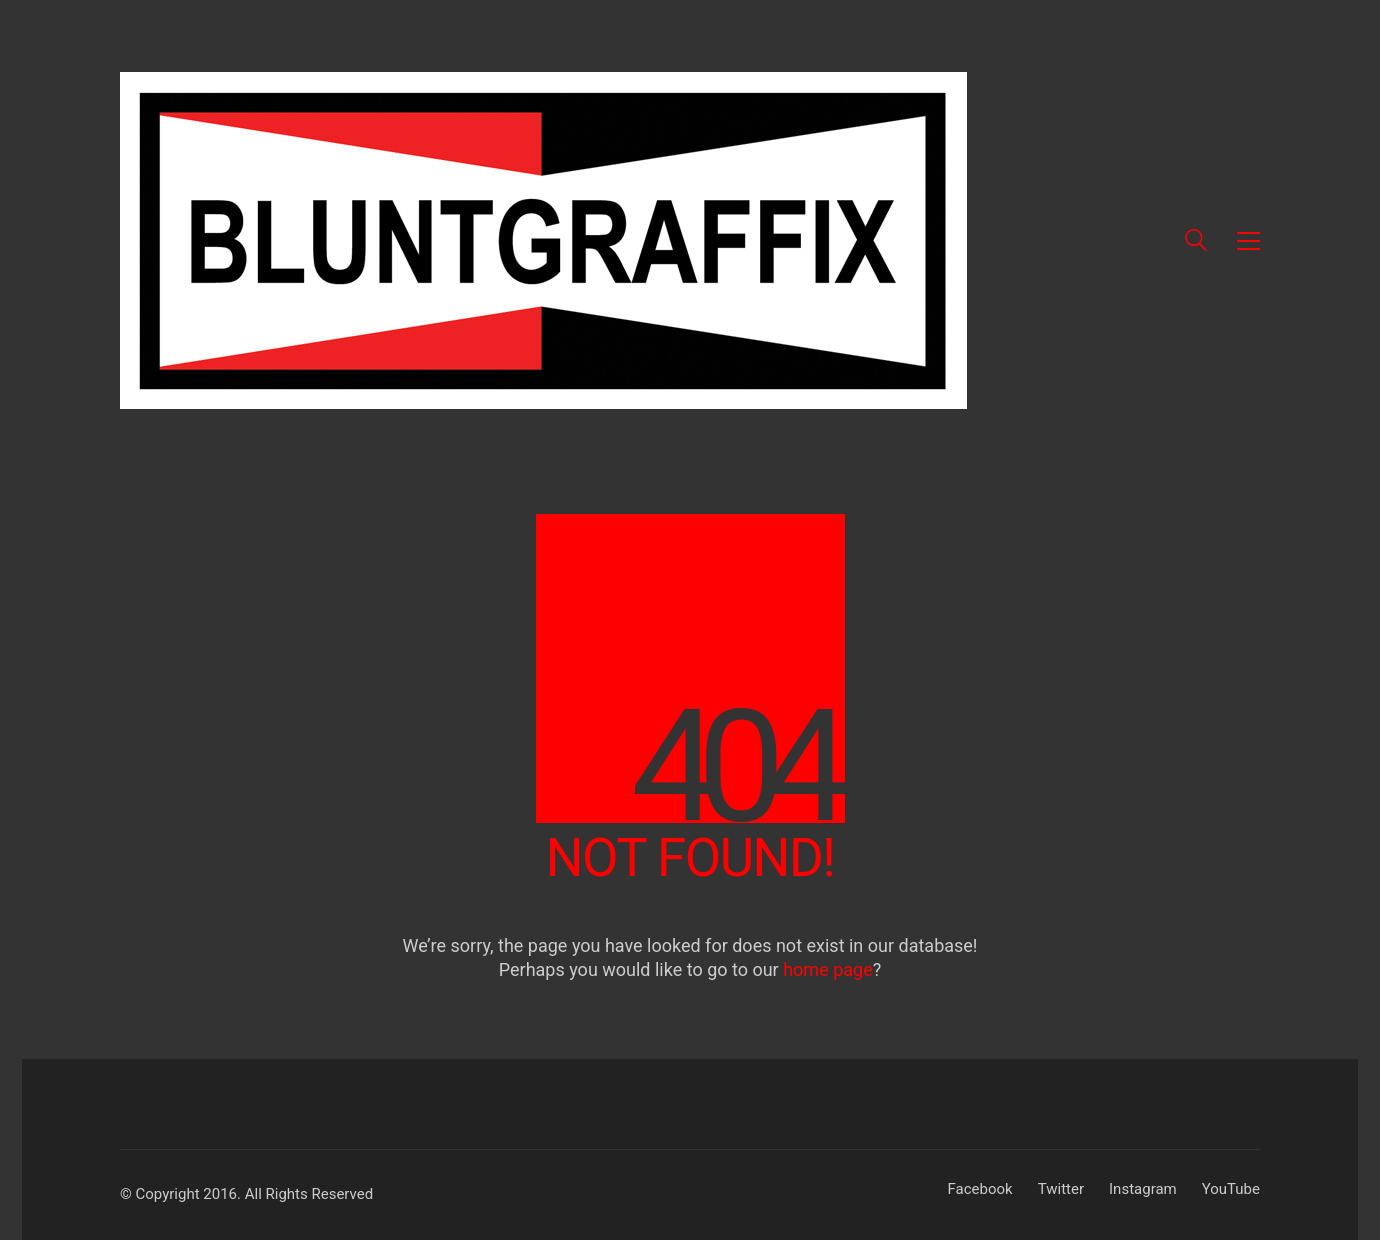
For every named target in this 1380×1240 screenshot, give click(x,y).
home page (828, 969)
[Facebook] (980, 1190)
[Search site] (1196, 243)
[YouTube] (1231, 1190)
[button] (1248, 241)
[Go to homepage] (543, 240)
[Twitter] (1061, 1190)
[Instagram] (1143, 1190)
